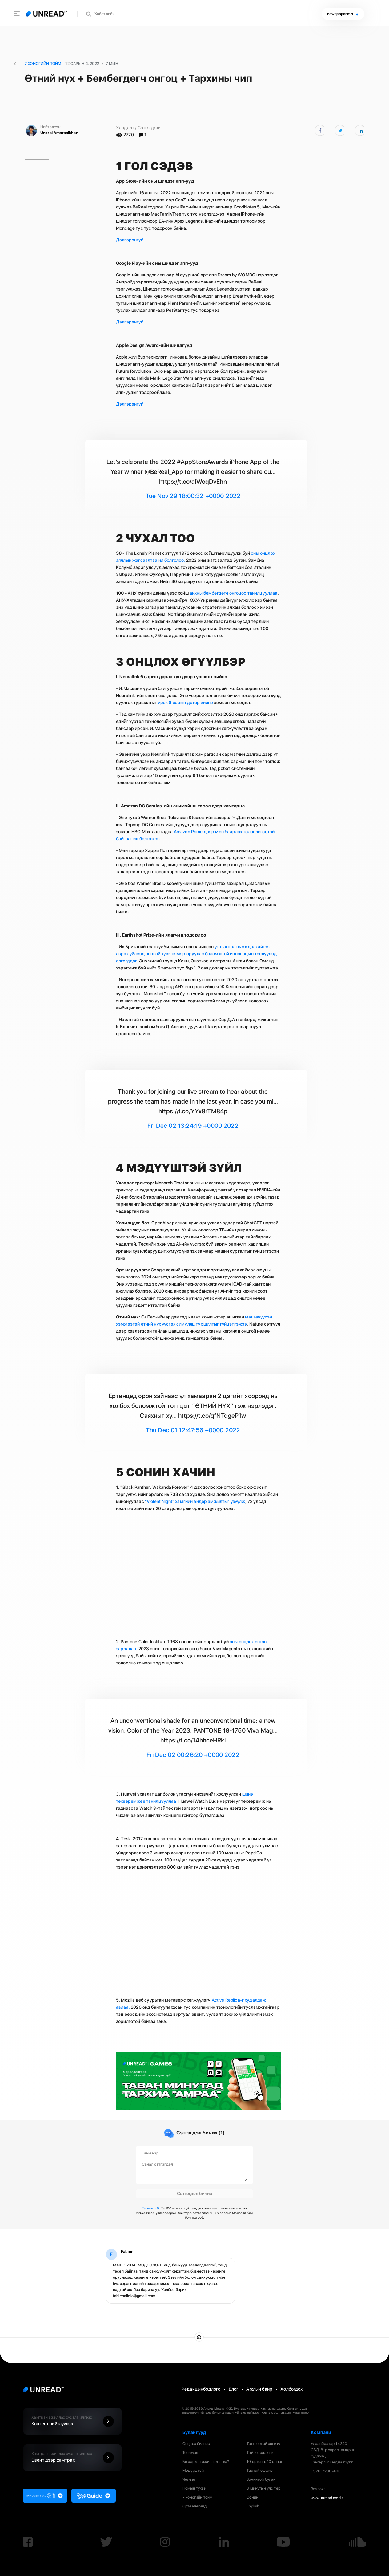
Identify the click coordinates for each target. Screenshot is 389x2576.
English (253, 2506)
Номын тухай (194, 2488)
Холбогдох (291, 2389)
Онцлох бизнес (196, 2443)
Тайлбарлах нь (260, 2452)
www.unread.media (327, 2497)
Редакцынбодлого (201, 2389)
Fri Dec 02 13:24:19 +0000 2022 (193, 1125)
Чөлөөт (189, 2479)
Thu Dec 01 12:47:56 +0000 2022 (193, 1430)
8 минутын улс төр (263, 2488)
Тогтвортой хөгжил (264, 2443)
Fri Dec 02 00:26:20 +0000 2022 (192, 1754)
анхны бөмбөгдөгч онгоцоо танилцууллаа (234, 593)
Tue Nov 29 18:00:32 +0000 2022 (193, 496)
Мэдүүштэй (193, 2470)
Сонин (252, 2497)
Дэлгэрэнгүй (129, 239)
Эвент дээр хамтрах (74, 2457)
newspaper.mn (343, 13)
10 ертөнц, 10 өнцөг (265, 2461)
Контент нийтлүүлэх (74, 2421)
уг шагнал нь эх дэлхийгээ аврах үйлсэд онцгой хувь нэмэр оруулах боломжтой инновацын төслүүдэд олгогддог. (196, 953)
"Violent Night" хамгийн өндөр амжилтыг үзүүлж (194, 1501)
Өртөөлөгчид (194, 2506)
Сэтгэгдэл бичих (194, 2193)
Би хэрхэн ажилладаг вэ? (205, 2461)
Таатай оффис (260, 2470)
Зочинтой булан (261, 2479)
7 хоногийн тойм (197, 2497)
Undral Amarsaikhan (59, 132)
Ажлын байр (259, 2389)
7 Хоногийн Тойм (43, 63)
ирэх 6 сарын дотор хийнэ (186, 702)
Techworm (191, 2452)
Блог (234, 2389)
